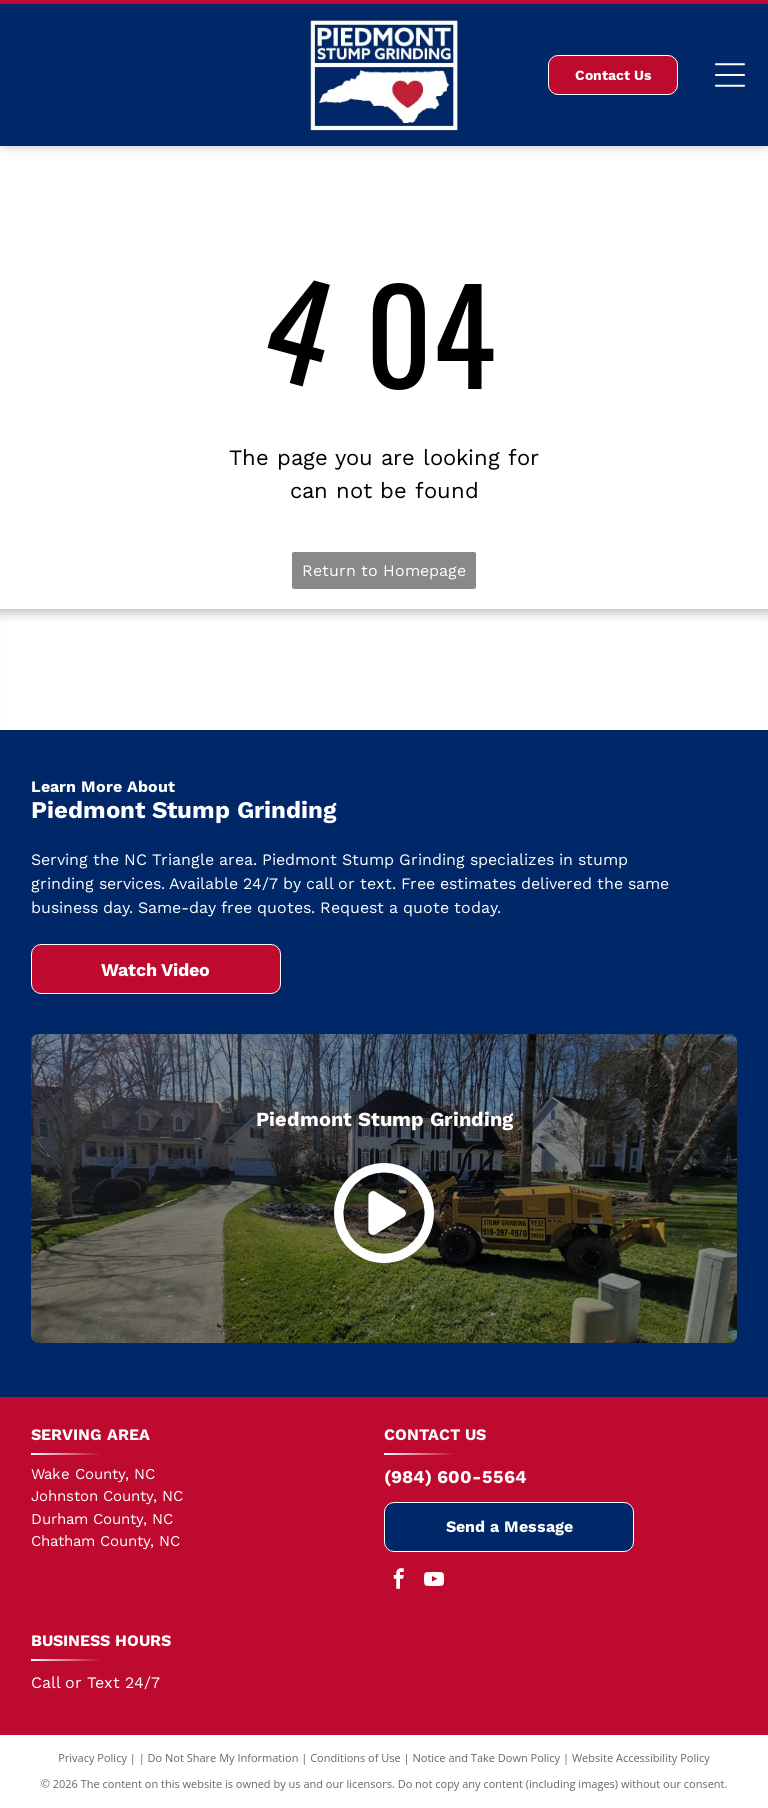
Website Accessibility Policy (641, 1757)
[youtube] (434, 1581)
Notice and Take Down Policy (487, 1757)
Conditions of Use (355, 1757)
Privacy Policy (92, 1757)
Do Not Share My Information (223, 1757)
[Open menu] (730, 75)
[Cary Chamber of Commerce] (383, 670)
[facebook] (399, 1581)
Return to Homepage (384, 570)
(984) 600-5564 (455, 1476)
